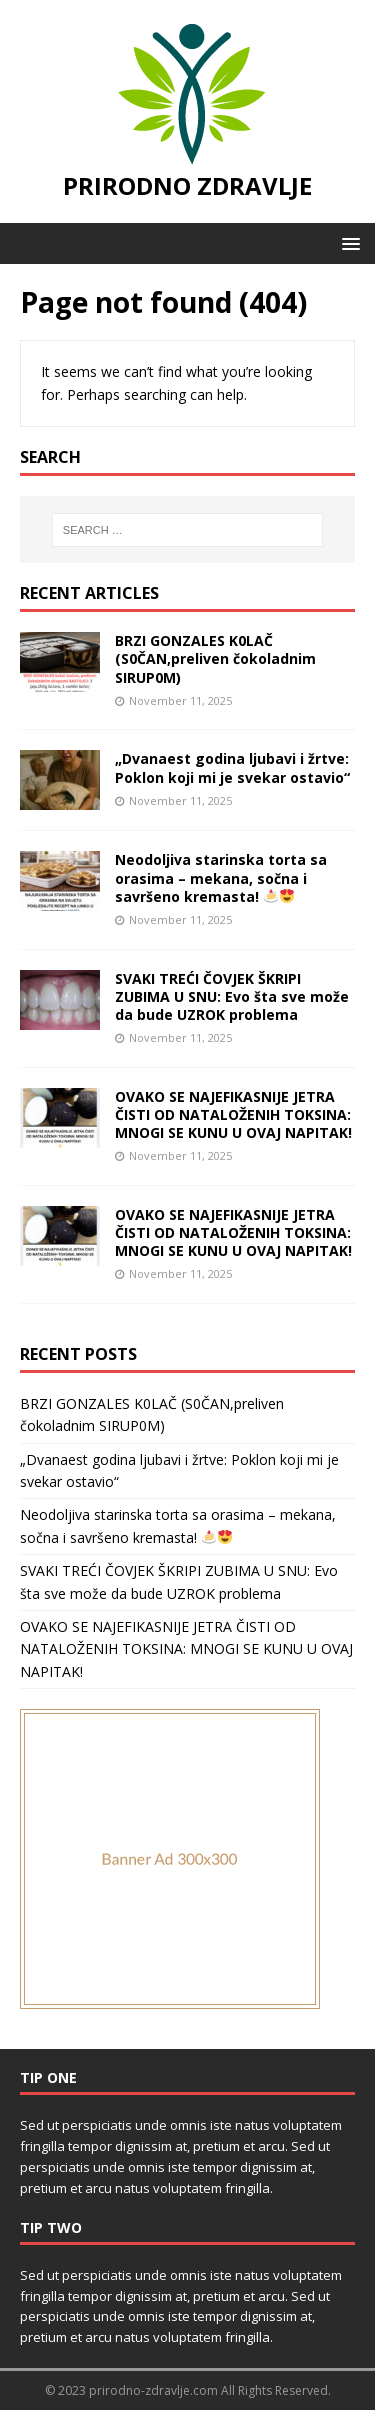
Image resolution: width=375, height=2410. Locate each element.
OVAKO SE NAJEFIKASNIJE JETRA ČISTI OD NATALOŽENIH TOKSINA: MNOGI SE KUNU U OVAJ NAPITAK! (233, 1114)
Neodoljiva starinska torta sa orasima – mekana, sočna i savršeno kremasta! (221, 877)
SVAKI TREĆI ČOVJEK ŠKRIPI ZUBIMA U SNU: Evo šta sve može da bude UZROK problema (232, 996)
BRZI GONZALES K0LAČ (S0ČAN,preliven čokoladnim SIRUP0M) (215, 658)
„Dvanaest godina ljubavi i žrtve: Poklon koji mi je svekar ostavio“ (232, 767)
